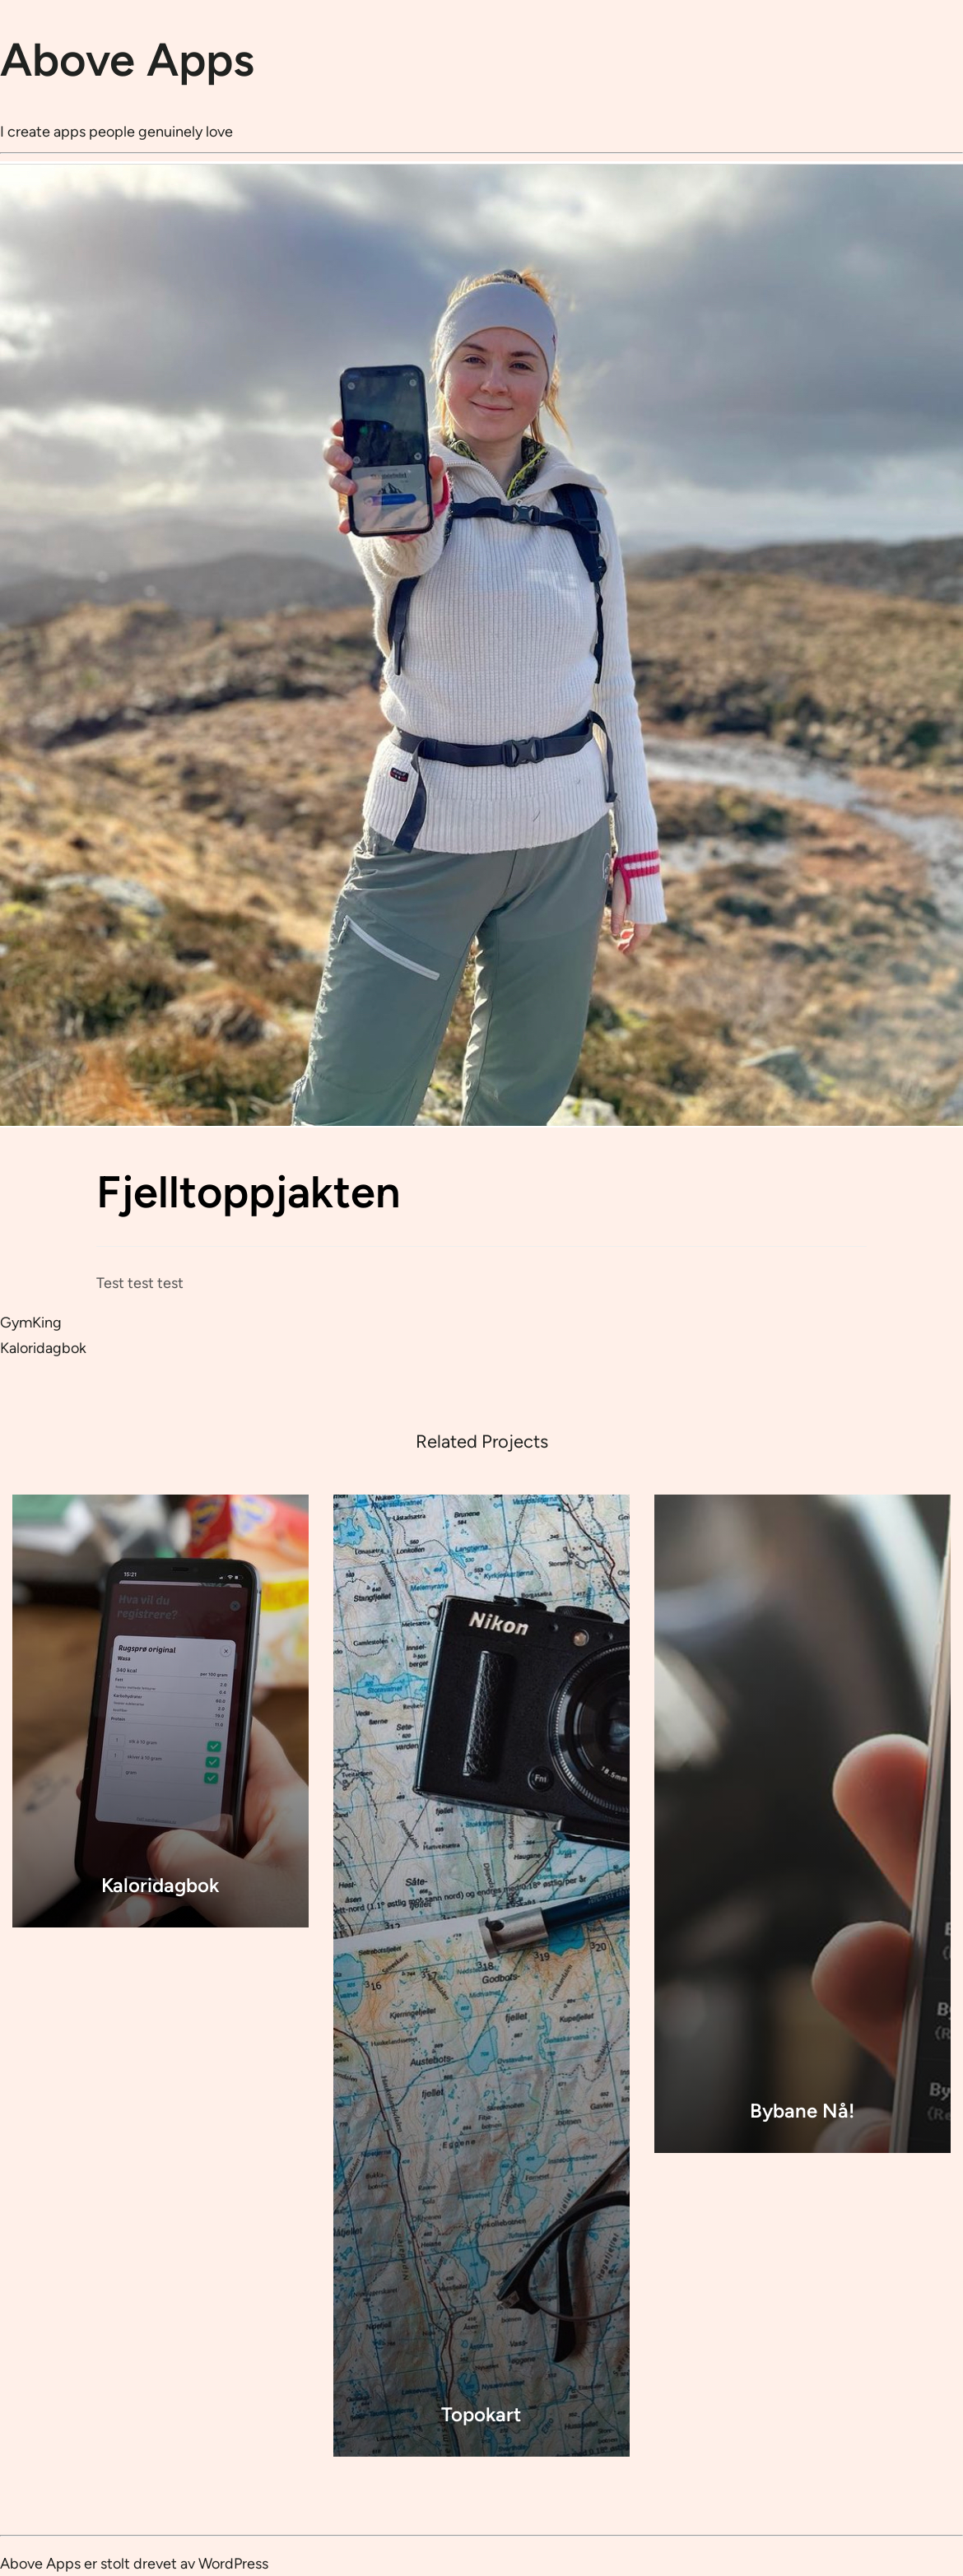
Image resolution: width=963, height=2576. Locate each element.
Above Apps (127, 59)
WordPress (233, 2564)
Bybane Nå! (802, 2111)
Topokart (481, 2414)
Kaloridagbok (43, 1348)
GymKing (31, 1323)
